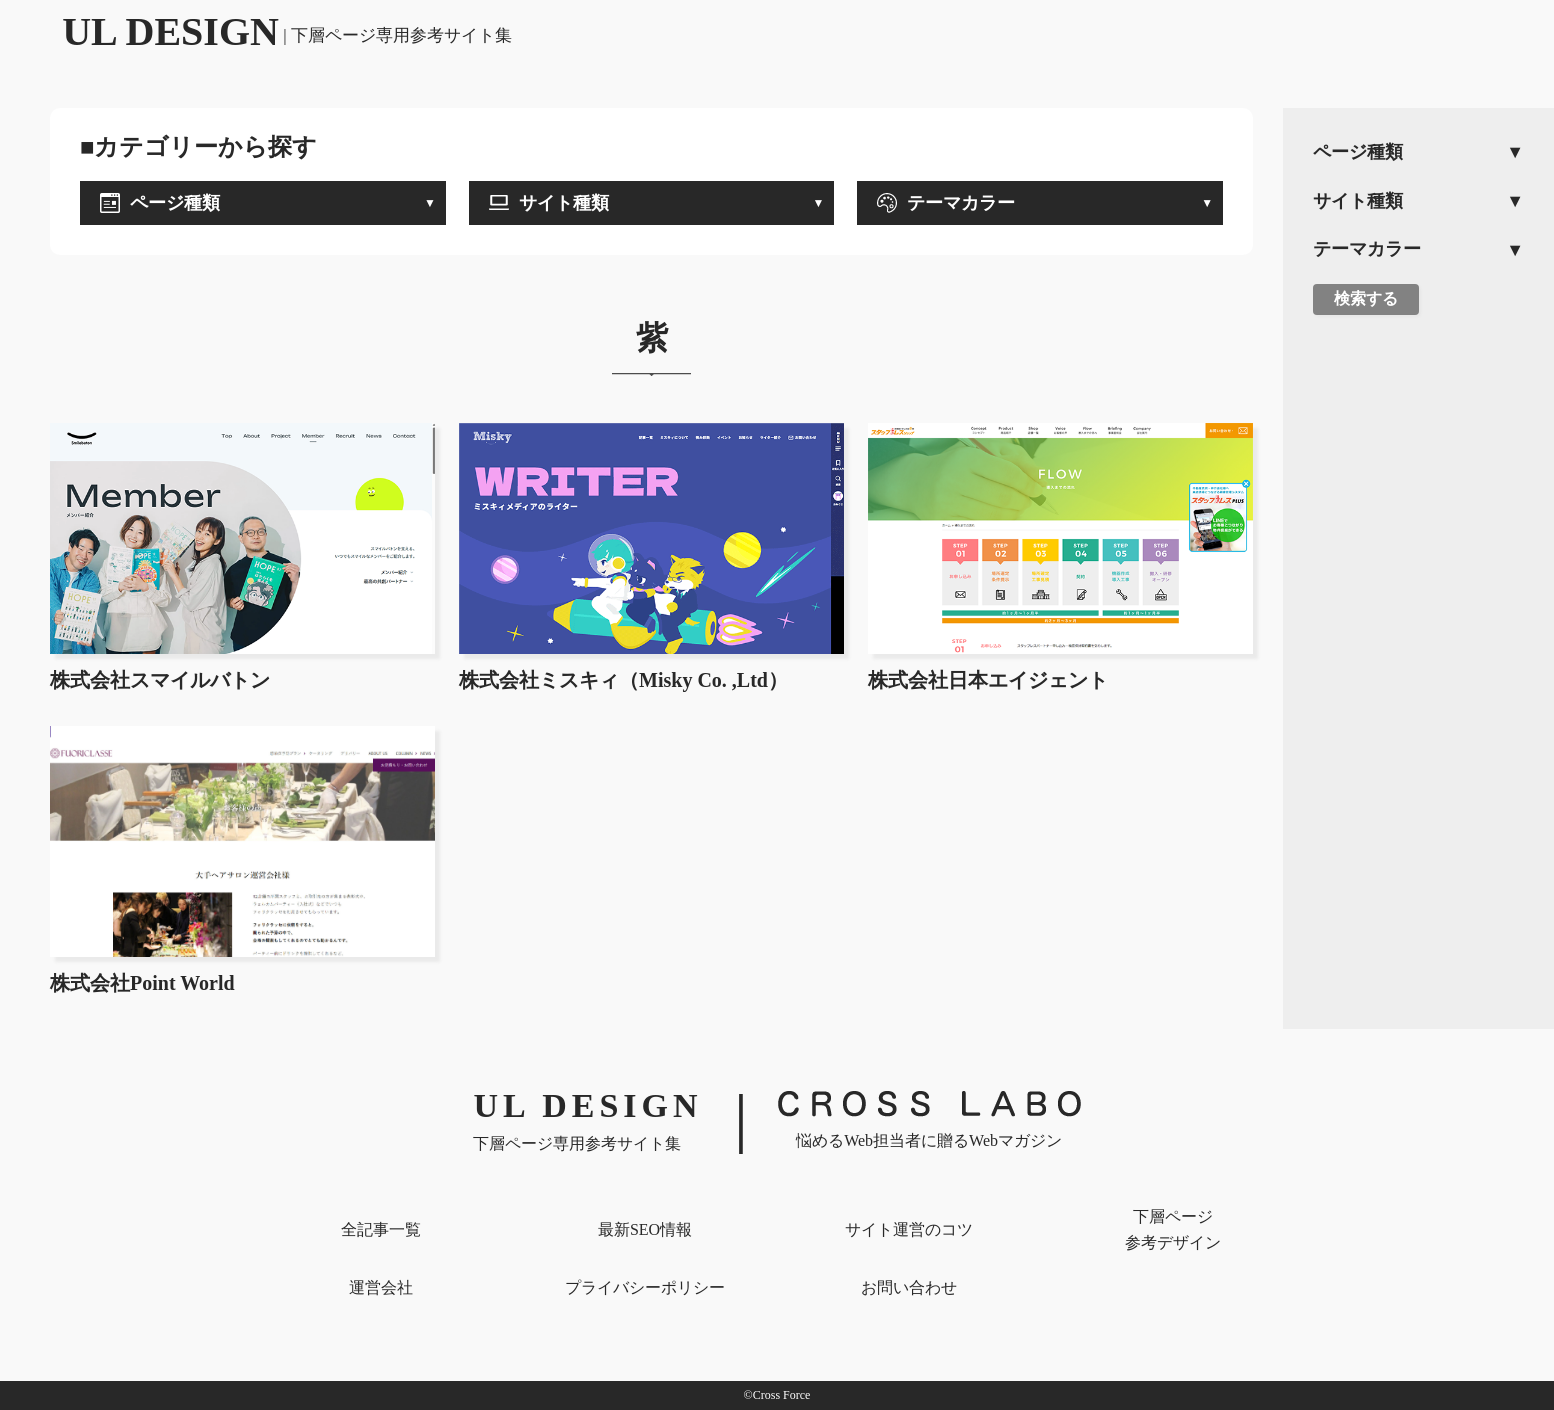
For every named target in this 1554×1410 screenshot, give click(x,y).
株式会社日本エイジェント (988, 680)
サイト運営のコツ (909, 1229)
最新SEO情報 (645, 1229)
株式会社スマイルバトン (160, 680)
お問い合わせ (909, 1287)
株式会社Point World (142, 983)
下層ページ (1173, 1231)
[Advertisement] (1418, 641)
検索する (1366, 298)
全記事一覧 (381, 1229)
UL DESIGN (287, 31)
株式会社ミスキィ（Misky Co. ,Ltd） (623, 680)
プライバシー (645, 1287)
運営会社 (381, 1287)
